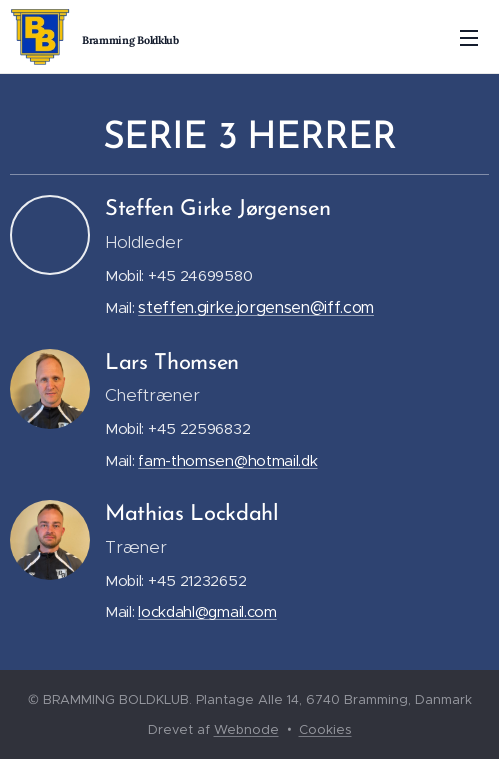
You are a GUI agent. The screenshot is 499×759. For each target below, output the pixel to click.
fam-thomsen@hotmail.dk (227, 460)
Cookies (325, 729)
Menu (469, 38)
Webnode (246, 729)
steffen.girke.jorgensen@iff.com (256, 307)
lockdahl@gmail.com (207, 611)
